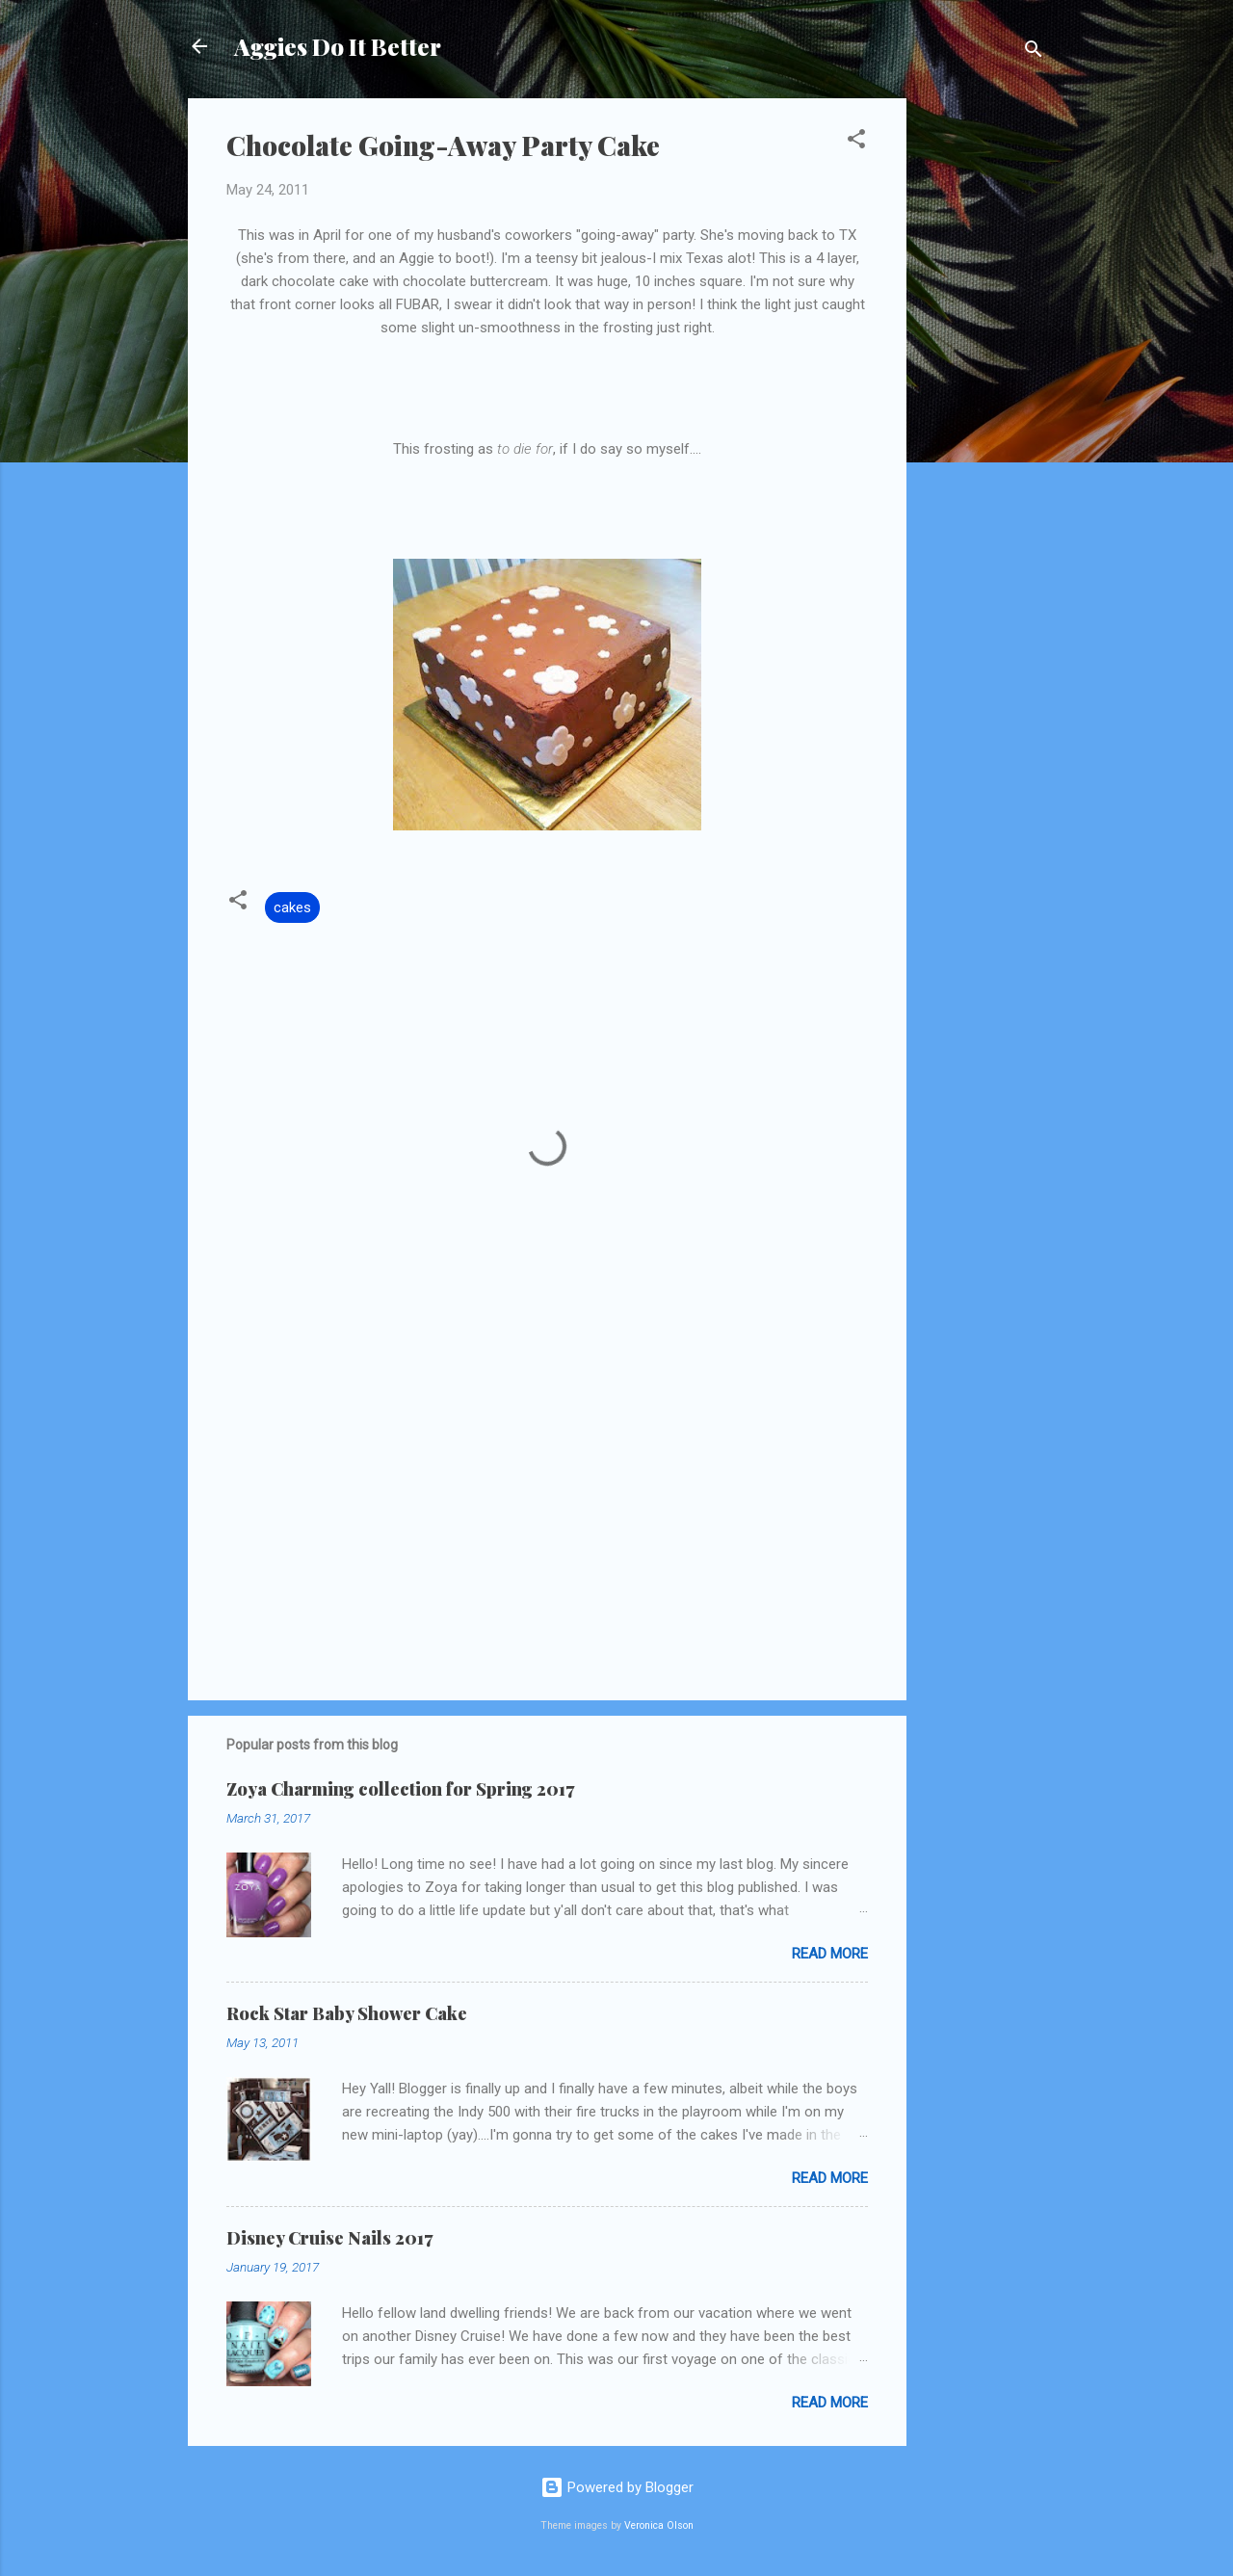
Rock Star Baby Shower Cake (346, 2013)
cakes (292, 907)
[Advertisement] (983, 387)
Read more (830, 1953)
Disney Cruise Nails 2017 (329, 2237)
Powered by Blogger (617, 2487)
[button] (856, 142)
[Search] (1033, 52)
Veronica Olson (659, 2525)
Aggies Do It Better (337, 46)
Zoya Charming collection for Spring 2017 (400, 1789)
